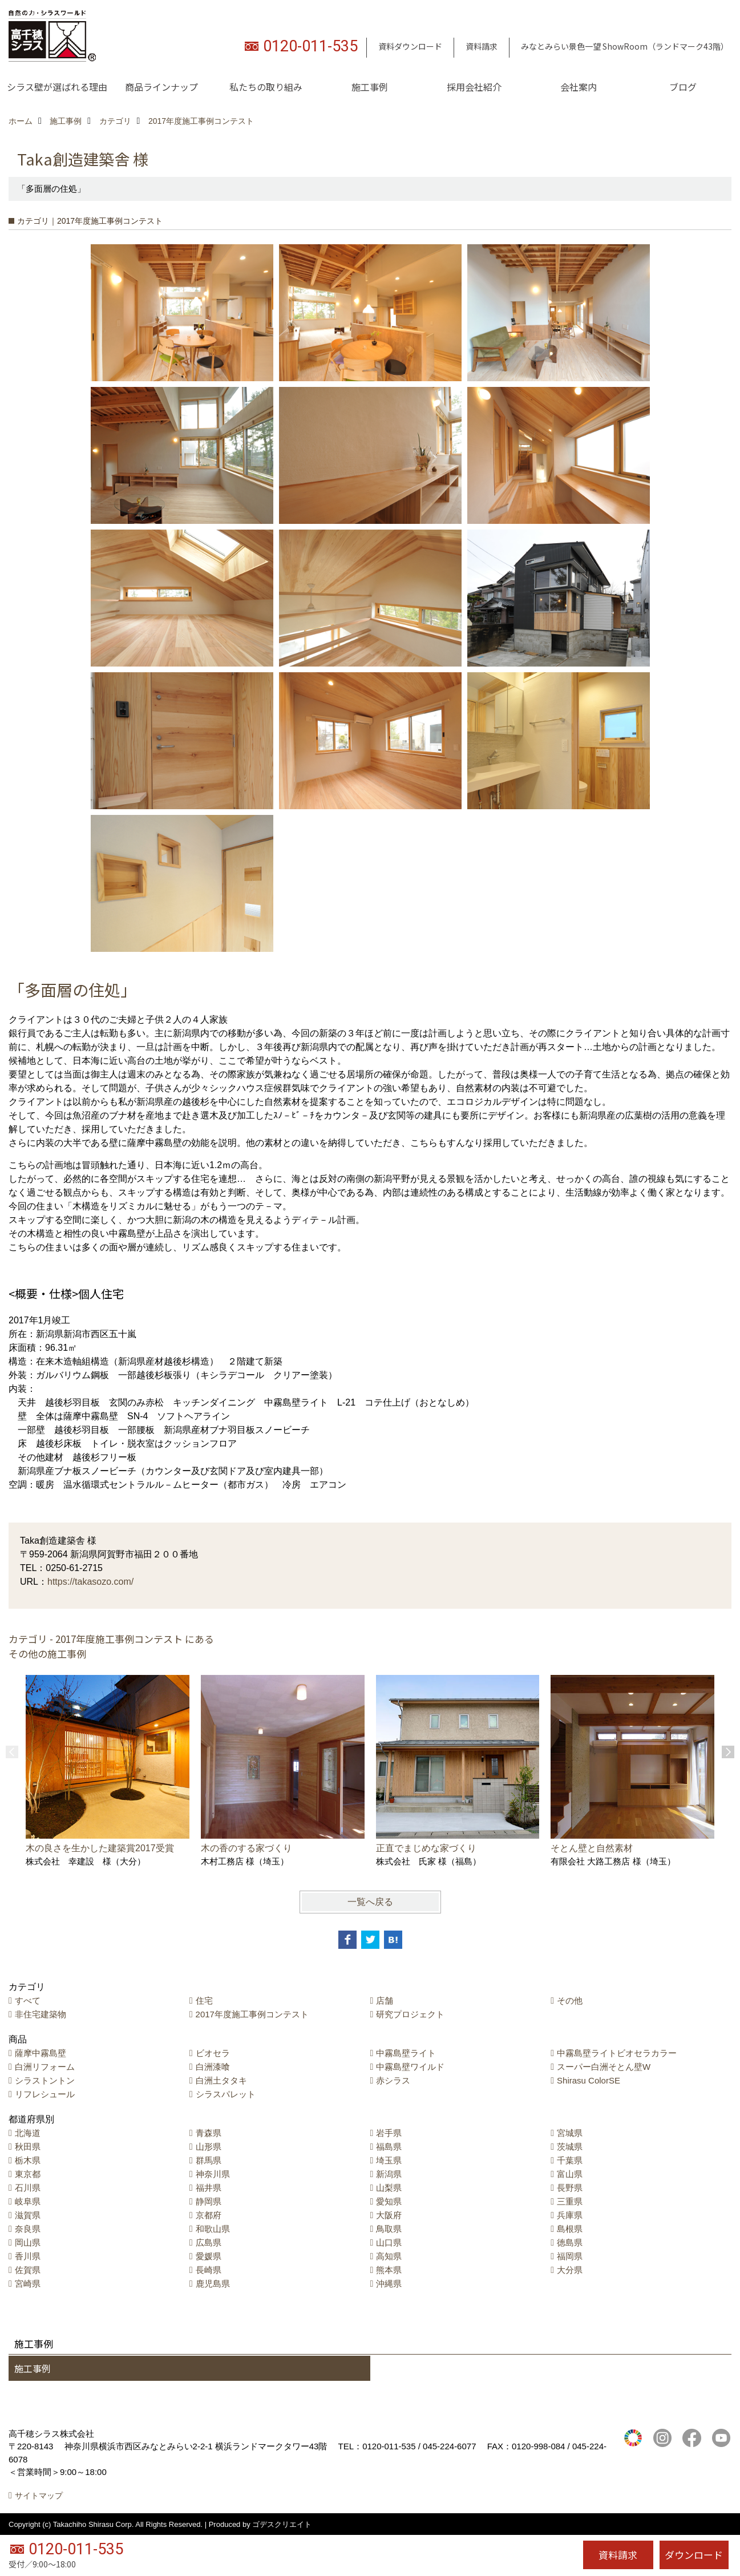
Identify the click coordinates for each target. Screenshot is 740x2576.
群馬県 (208, 2160)
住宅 (204, 2000)
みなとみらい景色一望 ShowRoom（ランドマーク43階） (625, 46)
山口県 (389, 2242)
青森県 (208, 2133)
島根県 (570, 2229)
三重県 (570, 2201)
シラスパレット (226, 2094)
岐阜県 (28, 2201)
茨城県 (570, 2146)
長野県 (570, 2188)
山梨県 (389, 2188)
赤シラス (393, 2080)
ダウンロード (694, 2554)
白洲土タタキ (221, 2080)
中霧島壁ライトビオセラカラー (617, 2053)
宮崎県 (28, 2283)
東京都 (28, 2174)
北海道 (28, 2133)
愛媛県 (208, 2256)
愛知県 (389, 2201)
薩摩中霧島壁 (40, 2053)
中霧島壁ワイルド (410, 2067)
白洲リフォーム (45, 2067)
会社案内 (578, 87)
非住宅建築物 (40, 2014)
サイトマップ (39, 2495)
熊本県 (389, 2270)
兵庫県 (570, 2215)
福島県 (389, 2146)
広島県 (208, 2242)
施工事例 (369, 87)
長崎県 (208, 2270)
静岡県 (208, 2201)
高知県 (389, 2256)
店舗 (384, 2000)
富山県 (570, 2174)
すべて (28, 2000)
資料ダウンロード (410, 46)
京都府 (208, 2215)
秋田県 (28, 2146)
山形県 (208, 2146)
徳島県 (570, 2242)
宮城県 (570, 2133)
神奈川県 (213, 2174)
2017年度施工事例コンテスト (252, 2014)
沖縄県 (389, 2283)
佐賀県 (28, 2270)
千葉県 (570, 2160)
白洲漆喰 (213, 2067)
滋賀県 (28, 2215)
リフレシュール (45, 2094)
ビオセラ (213, 2053)
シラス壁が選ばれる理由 (57, 87)
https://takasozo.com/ (90, 1581)
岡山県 (28, 2242)
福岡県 (570, 2256)
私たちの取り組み (265, 87)
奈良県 (28, 2229)
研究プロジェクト (410, 2014)
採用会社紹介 (474, 87)
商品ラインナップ (161, 87)
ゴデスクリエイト (282, 2524)
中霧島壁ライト (406, 2053)
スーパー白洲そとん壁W (603, 2067)
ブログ (683, 87)
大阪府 (389, 2215)
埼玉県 (389, 2160)
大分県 (570, 2270)
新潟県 (389, 2174)
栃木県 (28, 2160)
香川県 (28, 2256)
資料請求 (482, 46)
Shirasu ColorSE (588, 2080)
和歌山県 (213, 2229)
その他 (570, 2000)
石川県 (28, 2188)
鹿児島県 (213, 2283)
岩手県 (389, 2133)
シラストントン (45, 2080)
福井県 (208, 2188)
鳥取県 (389, 2229)
